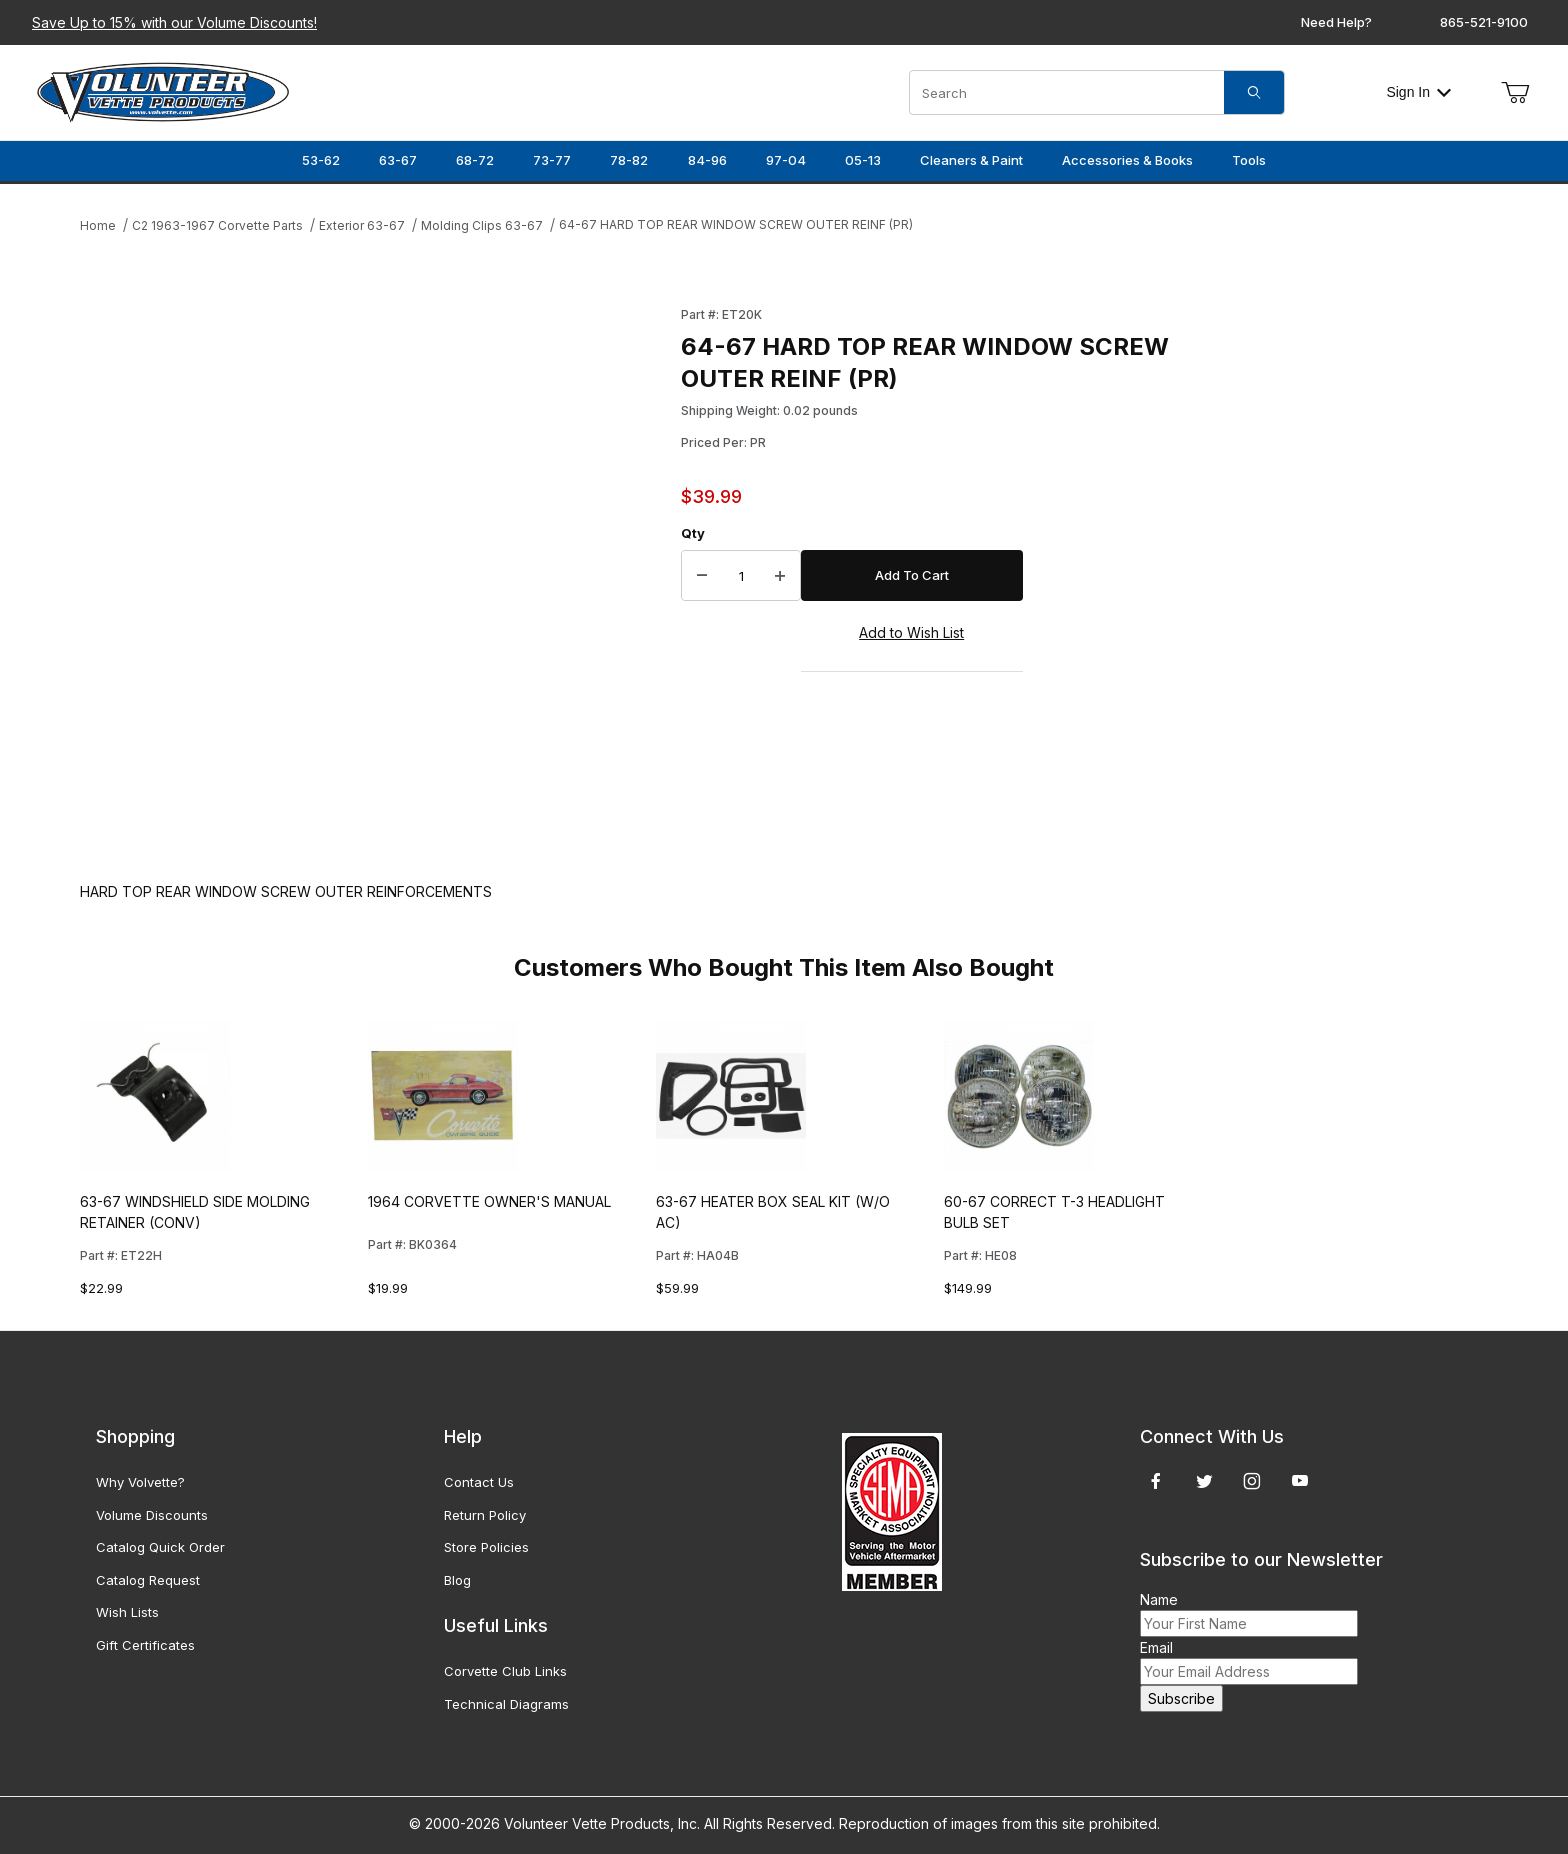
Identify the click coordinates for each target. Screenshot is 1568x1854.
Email (1156, 1647)
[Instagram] (1252, 1481)
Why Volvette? (140, 1482)
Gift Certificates (145, 1645)
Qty (693, 533)
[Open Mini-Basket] (1515, 93)
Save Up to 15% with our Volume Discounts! (174, 22)
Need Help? (1336, 22)
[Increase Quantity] (780, 576)
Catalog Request (148, 1580)
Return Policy (485, 1515)
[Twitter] (1204, 1481)
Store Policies (486, 1547)
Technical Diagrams (506, 1704)
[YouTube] (1300, 1481)
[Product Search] (1067, 92)
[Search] (1254, 92)
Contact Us (479, 1482)
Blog (457, 1580)
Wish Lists (127, 1612)
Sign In (1418, 92)
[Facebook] (1156, 1481)
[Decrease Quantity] (702, 576)
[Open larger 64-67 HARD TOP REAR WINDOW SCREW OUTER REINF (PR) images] (374, 573)
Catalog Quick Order (160, 1547)
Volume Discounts (152, 1515)
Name (1159, 1599)
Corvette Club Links (505, 1671)
